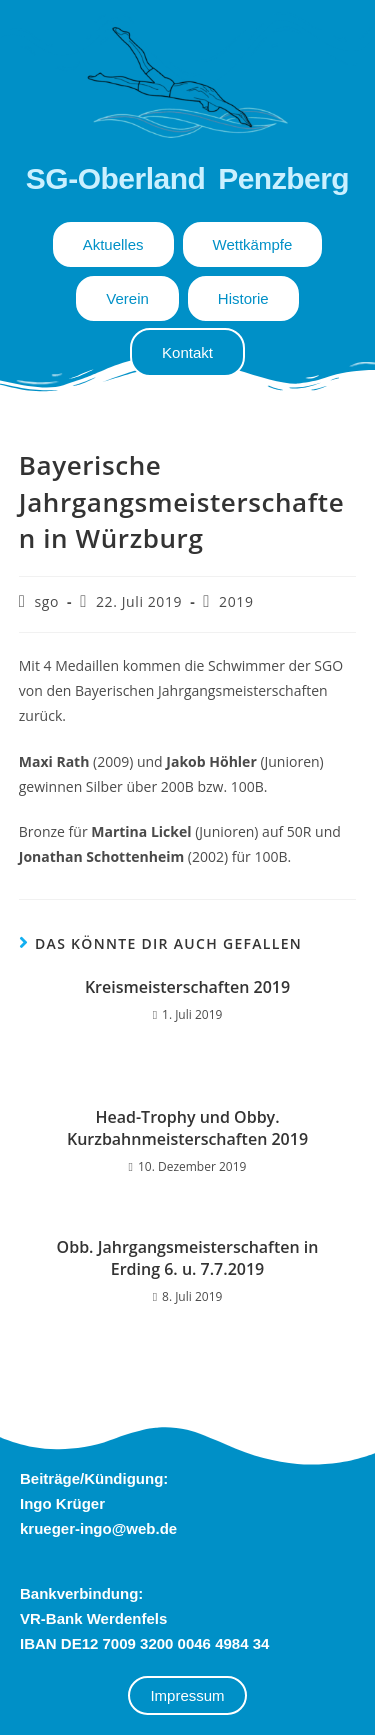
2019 (236, 601)
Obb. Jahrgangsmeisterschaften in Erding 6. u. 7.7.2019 (188, 1258)
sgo (47, 601)
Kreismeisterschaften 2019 (187, 987)
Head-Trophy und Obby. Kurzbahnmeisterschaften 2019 (187, 1128)
